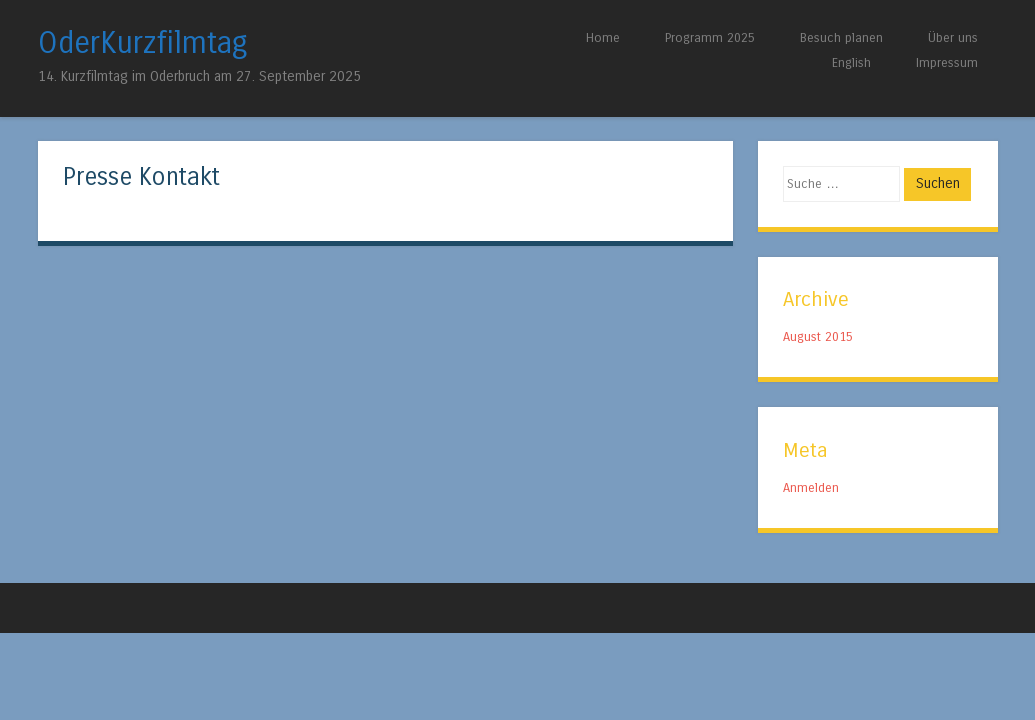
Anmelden (811, 487)
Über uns (953, 37)
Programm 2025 (710, 37)
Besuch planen (841, 37)
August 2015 (818, 336)
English (851, 62)
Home (603, 37)
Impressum (947, 62)
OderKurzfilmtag (143, 43)
